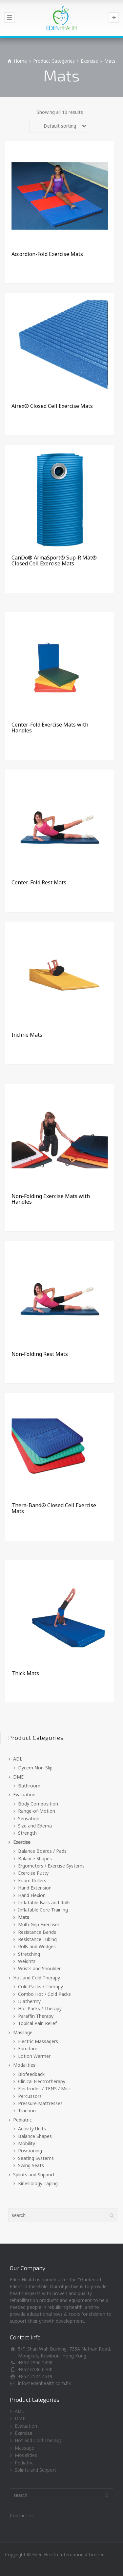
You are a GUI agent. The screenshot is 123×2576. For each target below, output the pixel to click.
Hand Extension (34, 1888)
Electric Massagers (38, 2041)
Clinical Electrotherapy (41, 2081)
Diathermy (29, 2001)
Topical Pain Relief (37, 2023)
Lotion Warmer (34, 2056)
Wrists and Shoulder (39, 1968)
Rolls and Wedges (37, 1946)
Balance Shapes (35, 1858)
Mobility (26, 2143)
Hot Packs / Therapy (40, 2008)
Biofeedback (31, 2074)
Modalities (24, 2065)
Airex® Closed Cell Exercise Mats (52, 406)
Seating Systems (36, 2158)
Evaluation (24, 1794)
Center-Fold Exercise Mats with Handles (49, 727)
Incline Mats (26, 1034)
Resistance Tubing (37, 1939)
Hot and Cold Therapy (36, 1977)
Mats (23, 1917)
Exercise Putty (33, 1873)
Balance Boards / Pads (42, 1851)
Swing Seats (31, 2165)
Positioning (30, 2150)
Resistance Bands (37, 1932)
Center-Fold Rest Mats (38, 882)
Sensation (28, 1818)
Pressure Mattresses (40, 2103)
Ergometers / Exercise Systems (51, 1866)
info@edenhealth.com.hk (44, 2383)
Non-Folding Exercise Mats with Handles (50, 1199)
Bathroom (29, 1786)
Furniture (27, 2048)
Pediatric (22, 2120)
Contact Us (22, 2515)
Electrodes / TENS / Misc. (45, 2088)
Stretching (29, 1954)
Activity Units (32, 2128)
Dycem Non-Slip (35, 1767)
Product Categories (54, 61)
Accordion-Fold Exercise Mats (47, 254)
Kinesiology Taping (38, 2183)
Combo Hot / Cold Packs (44, 1994)
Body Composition (38, 1804)
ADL (17, 1759)
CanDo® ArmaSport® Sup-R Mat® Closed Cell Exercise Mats (54, 560)
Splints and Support (34, 2174)
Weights (26, 1961)
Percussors (30, 2096)
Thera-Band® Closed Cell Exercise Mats (53, 1508)
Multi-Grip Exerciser (38, 1924)
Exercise (89, 61)
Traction (27, 2110)
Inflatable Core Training (43, 1910)
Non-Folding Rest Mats (39, 1354)
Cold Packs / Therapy (40, 1986)
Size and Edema (35, 1826)
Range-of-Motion (36, 1811)
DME (18, 1777)
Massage (22, 2032)
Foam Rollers (32, 1880)
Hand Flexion (32, 1895)
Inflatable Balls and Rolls (44, 1902)
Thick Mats (25, 1673)
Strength (27, 1833)
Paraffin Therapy (35, 2016)
